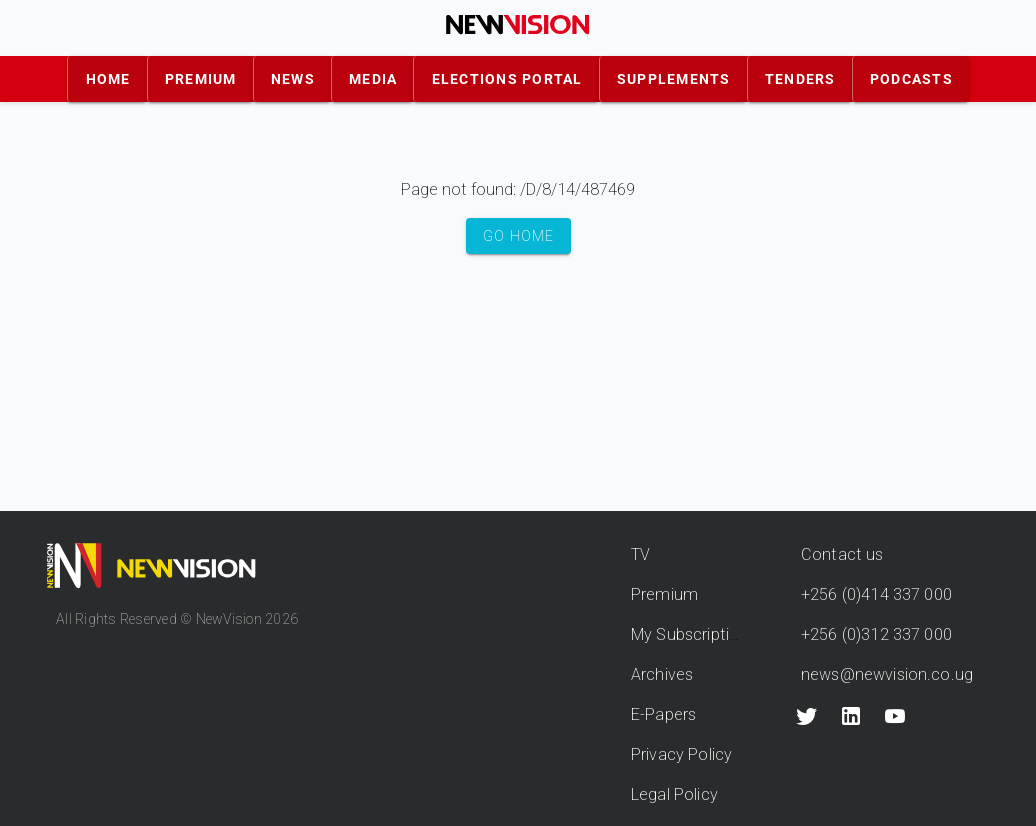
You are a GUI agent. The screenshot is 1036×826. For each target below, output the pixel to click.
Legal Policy (674, 794)
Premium (664, 594)
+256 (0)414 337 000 (876, 594)
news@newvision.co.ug (887, 674)
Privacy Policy (681, 754)
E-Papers (663, 714)
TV (640, 554)
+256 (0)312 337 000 (876, 634)
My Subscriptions (693, 634)
